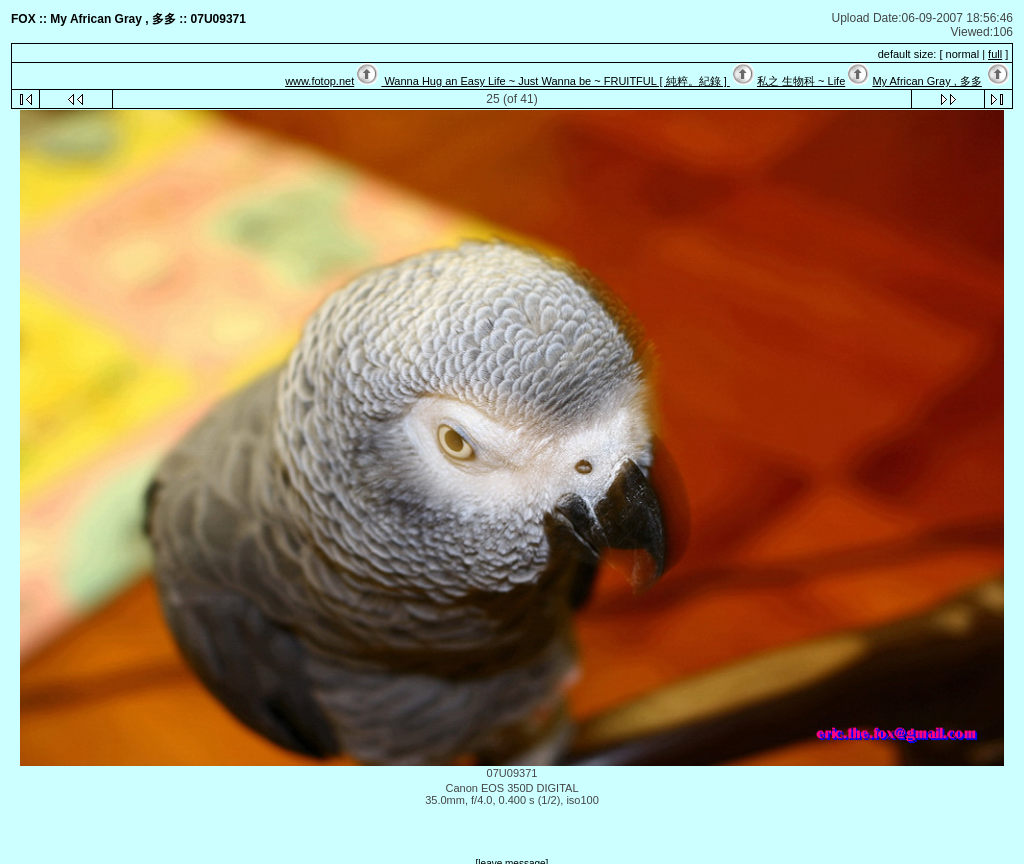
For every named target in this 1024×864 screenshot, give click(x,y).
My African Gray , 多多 (926, 81)
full (995, 54)
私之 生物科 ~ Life (801, 81)
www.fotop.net (319, 81)
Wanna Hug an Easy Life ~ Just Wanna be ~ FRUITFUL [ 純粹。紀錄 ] (555, 81)
